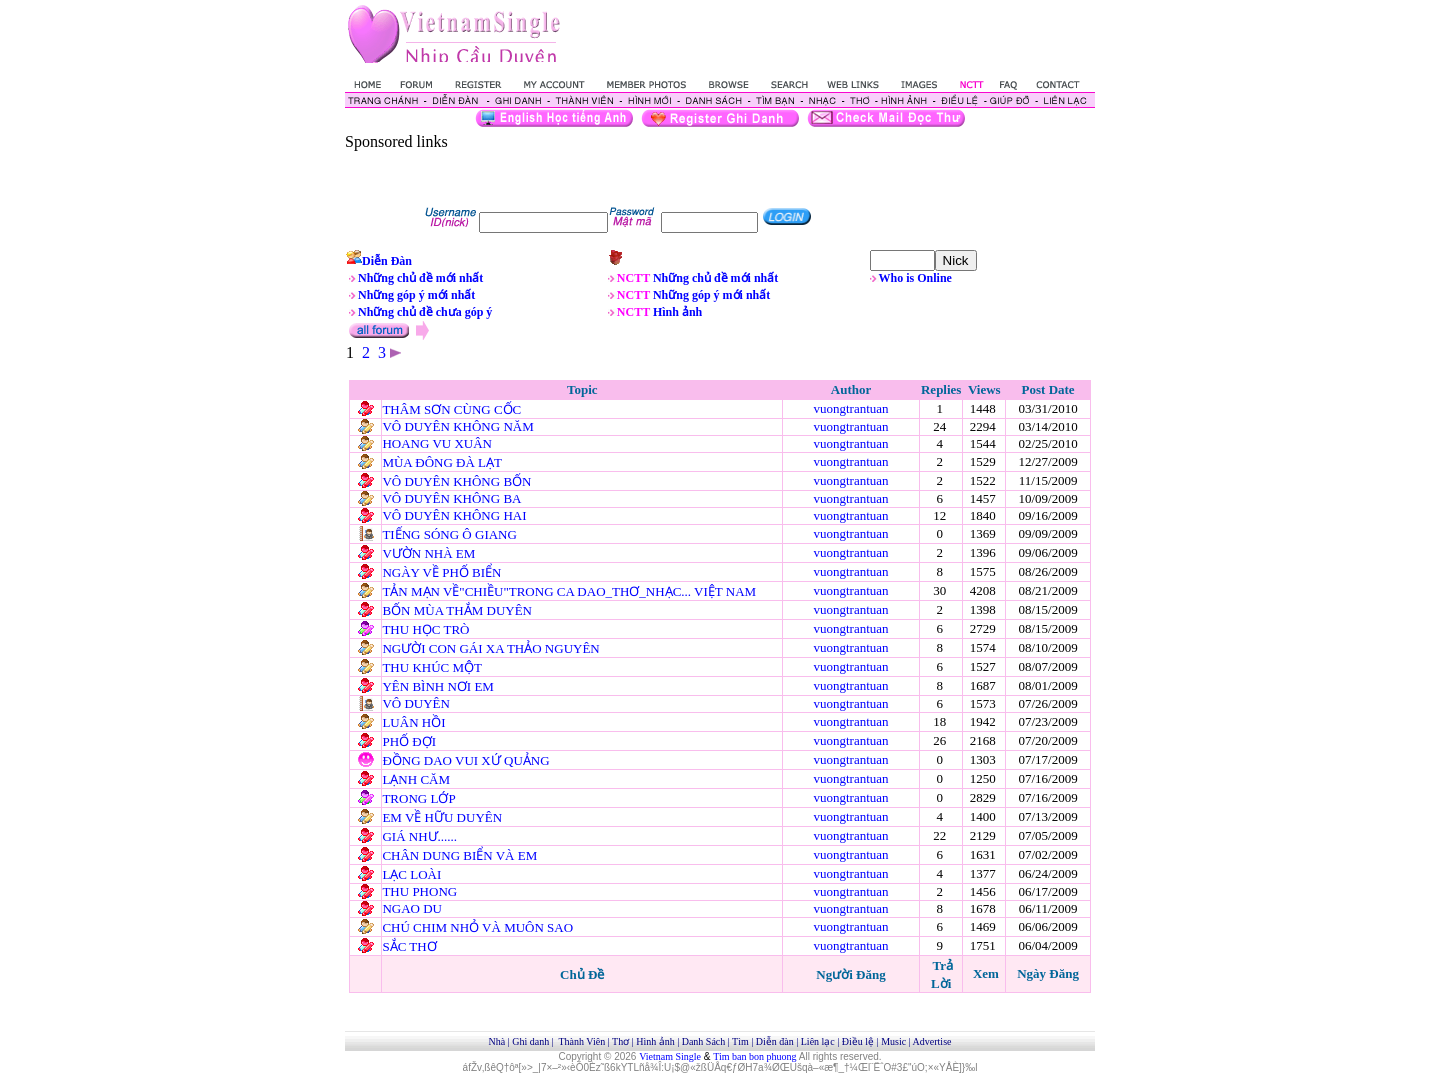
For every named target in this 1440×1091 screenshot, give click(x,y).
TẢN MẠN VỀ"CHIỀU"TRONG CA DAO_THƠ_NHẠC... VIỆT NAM (569, 591)
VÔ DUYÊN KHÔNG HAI (454, 515)
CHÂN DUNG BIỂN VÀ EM (459, 855)
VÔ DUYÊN (416, 703)
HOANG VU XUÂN (437, 443)
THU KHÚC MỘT (431, 667)
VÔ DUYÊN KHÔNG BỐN (456, 481)
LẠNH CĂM (416, 779)
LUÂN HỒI (413, 722)
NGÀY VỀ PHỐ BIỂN (441, 572)
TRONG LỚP (418, 798)
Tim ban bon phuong (754, 1056)
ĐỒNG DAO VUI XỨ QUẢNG (465, 760)
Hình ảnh (677, 312)
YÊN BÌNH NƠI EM (437, 686)
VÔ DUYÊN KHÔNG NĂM (457, 426)
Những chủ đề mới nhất (420, 278)
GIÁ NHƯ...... (419, 836)
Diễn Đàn (387, 261)
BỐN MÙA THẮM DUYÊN (457, 610)
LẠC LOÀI (411, 874)
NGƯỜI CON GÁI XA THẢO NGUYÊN (490, 648)
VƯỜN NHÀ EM (428, 553)
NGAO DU (412, 908)
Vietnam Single (670, 1056)
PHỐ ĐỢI (409, 741)
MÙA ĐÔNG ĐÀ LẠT (441, 462)
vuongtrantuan (850, 408)
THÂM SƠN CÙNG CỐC (451, 409)
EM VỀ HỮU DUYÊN (442, 817)
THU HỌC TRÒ (425, 629)
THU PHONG (419, 891)
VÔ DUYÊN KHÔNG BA (451, 498)
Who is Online (915, 278)
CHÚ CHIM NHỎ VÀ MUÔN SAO (477, 927)
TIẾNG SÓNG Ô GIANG (449, 534)
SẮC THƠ (409, 946)
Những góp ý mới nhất (416, 295)
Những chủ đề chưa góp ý (425, 312)
